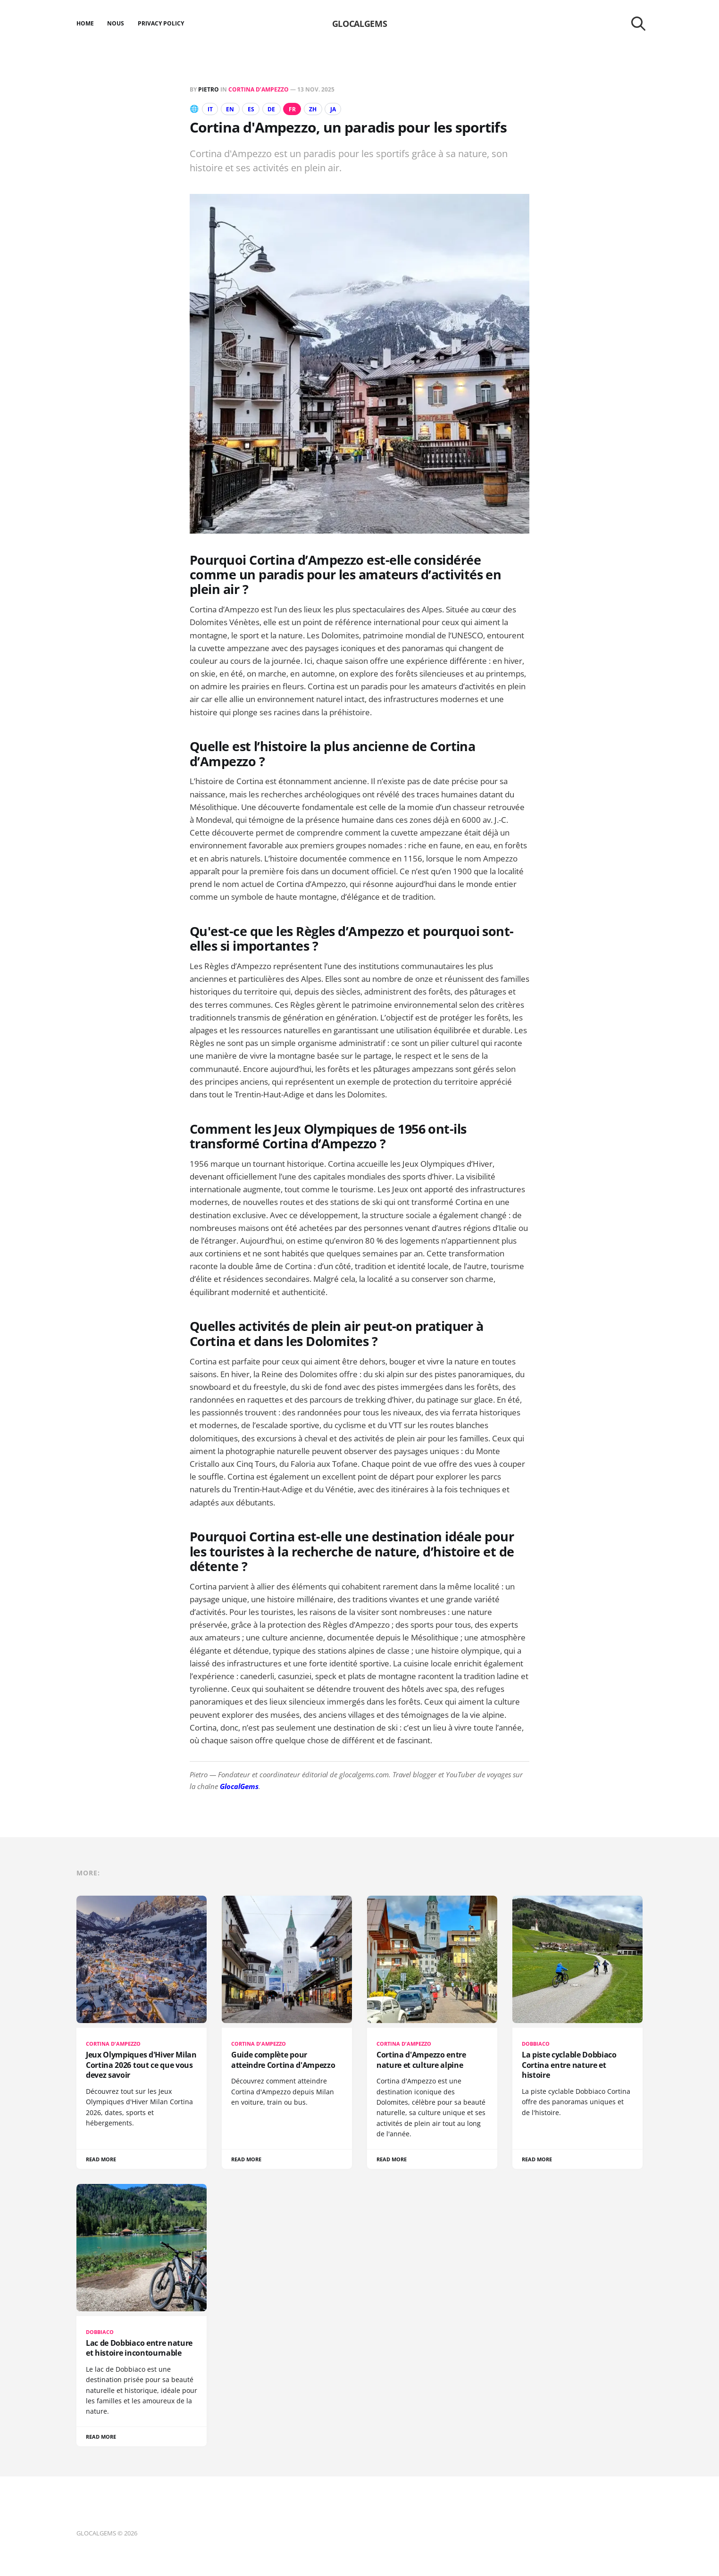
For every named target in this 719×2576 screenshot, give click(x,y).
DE (271, 109)
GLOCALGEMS (359, 23)
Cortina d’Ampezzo (258, 89)
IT (210, 109)
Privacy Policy (161, 23)
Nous (115, 23)
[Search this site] (638, 23)
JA (333, 109)
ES (251, 109)
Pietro (208, 89)
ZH (313, 109)
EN (230, 109)
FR (292, 109)
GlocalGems (239, 1786)
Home (85, 23)
